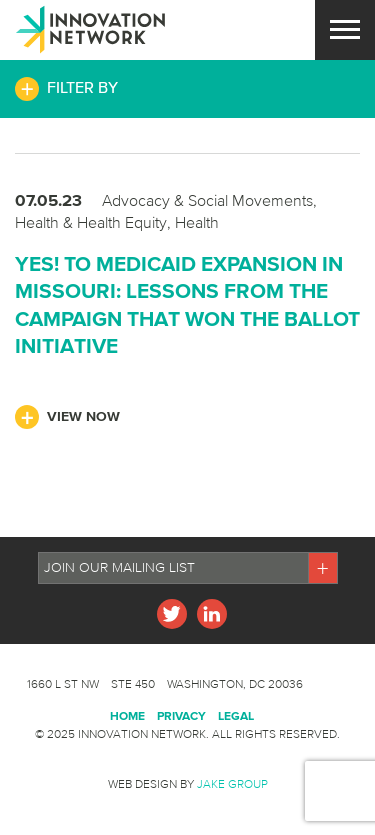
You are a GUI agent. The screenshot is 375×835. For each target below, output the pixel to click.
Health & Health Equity (91, 222)
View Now (83, 416)
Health (197, 222)
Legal (236, 715)
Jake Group (232, 783)
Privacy (181, 715)
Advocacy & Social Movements (207, 200)
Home (127, 715)
